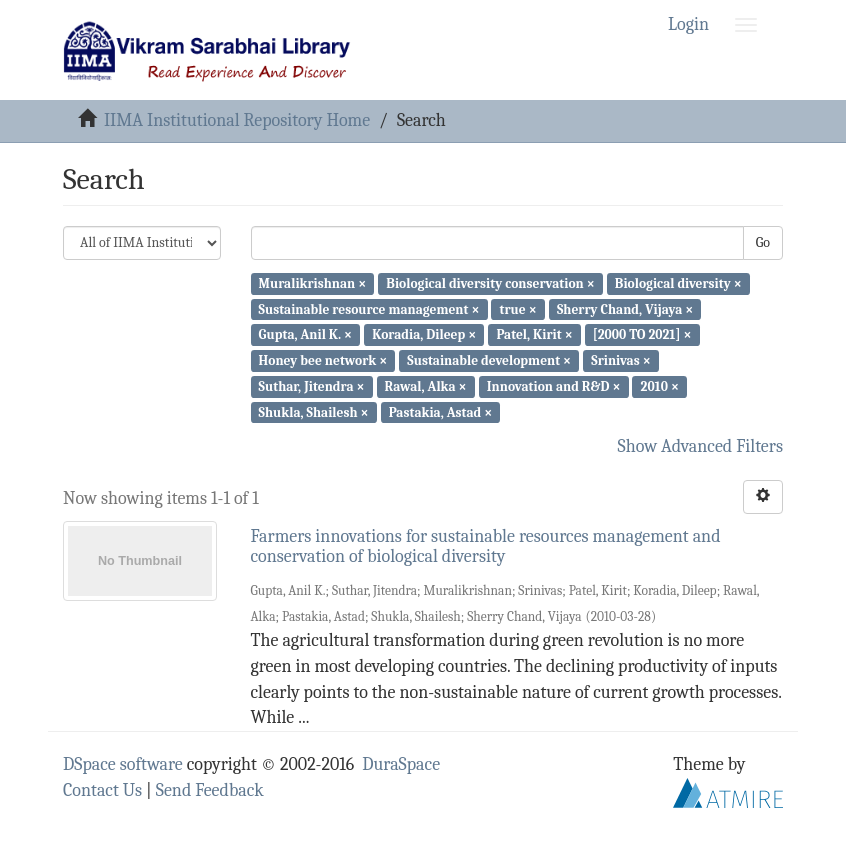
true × (518, 308)
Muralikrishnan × (313, 283)
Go (763, 242)
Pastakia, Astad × (441, 411)
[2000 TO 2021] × (642, 334)
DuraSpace (401, 764)
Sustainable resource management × (369, 308)
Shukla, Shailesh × (314, 411)
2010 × (660, 386)
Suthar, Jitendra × (312, 386)
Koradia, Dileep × (424, 334)
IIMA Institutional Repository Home (237, 120)
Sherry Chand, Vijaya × (625, 308)
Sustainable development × (489, 360)
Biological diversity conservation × (490, 283)
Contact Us (102, 790)
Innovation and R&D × (554, 386)
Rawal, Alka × (426, 386)
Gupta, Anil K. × (305, 334)
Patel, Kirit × (534, 334)
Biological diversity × (678, 283)
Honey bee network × (323, 360)
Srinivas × (620, 360)
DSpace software (123, 764)
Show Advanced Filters (701, 446)
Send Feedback (210, 790)
